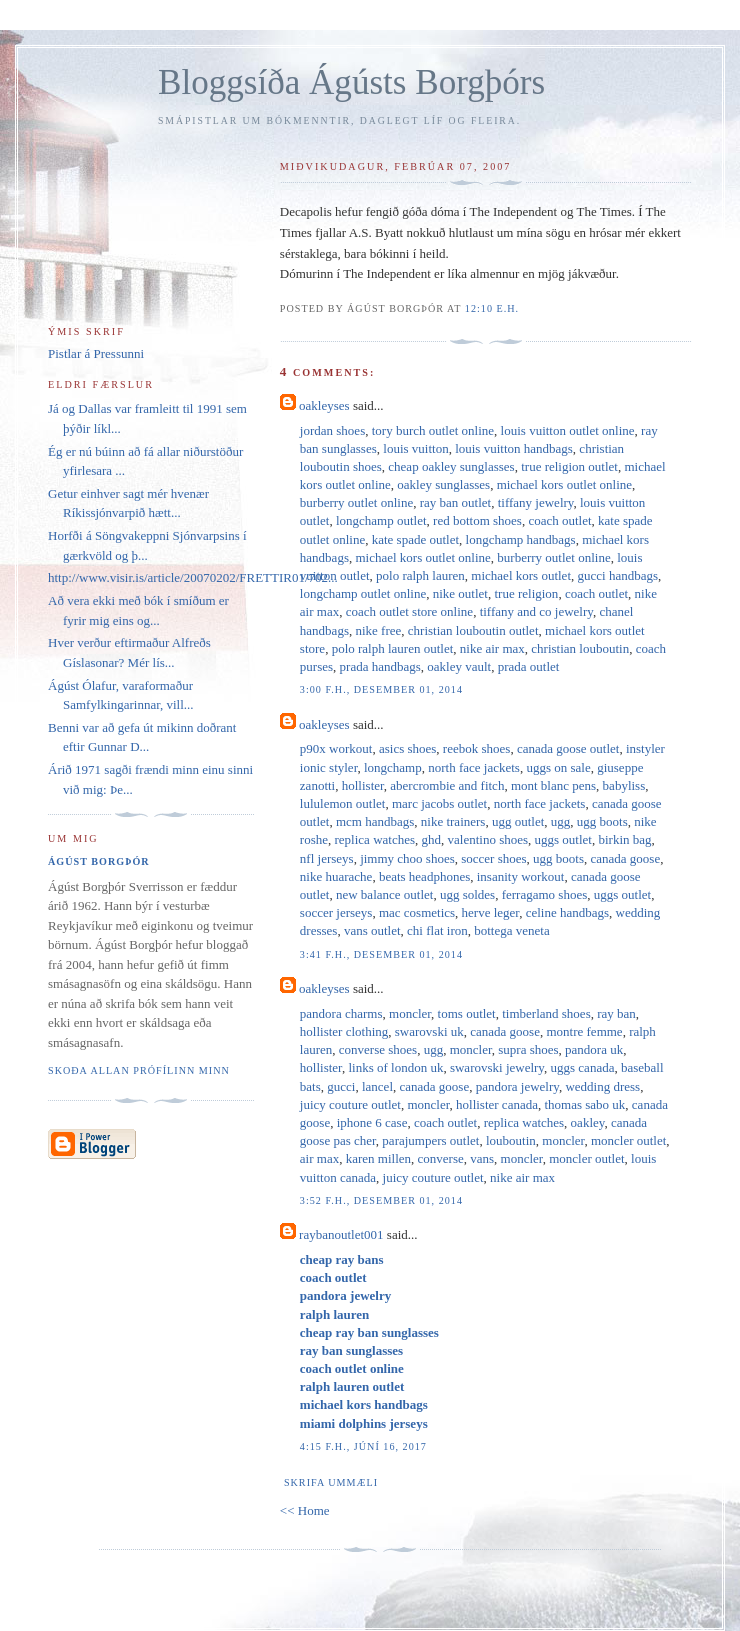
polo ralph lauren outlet (393, 648)
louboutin (511, 1140)
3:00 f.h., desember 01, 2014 (381, 689)
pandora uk (594, 1049)
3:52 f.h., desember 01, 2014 (381, 1200)
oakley (588, 1122)
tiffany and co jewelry (536, 611)
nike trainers (453, 821)
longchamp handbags (521, 539)
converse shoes (378, 1049)
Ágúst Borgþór (99, 861)
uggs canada (583, 1067)
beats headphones (424, 876)
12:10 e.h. (492, 308)
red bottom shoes (477, 520)
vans (482, 1158)
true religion (526, 593)
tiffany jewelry (536, 502)
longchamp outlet (381, 520)
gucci (341, 1086)
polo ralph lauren (420, 575)
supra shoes (528, 1049)
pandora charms (341, 1013)
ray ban (616, 1013)
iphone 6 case (372, 1122)
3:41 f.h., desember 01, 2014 (381, 954)
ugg (561, 821)
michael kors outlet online (564, 484)
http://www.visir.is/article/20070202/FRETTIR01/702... (193, 577)
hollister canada (497, 1104)
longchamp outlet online (363, 593)
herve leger (491, 912)
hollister (363, 785)
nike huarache (336, 876)
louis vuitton (415, 448)
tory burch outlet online (433, 430)
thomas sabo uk (584, 1104)
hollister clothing (344, 1031)
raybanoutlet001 (341, 1234)
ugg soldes (467, 894)
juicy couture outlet (350, 1104)
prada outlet (529, 666)
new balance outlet (384, 894)
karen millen (378, 1158)
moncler (410, 1013)
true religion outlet (569, 466)
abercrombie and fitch (447, 785)
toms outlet (467, 1013)
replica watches (375, 839)
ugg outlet (518, 821)
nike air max (492, 648)
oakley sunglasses (443, 484)
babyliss (624, 785)
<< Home (305, 1510)
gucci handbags (618, 575)
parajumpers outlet (430, 1140)
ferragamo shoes (545, 894)
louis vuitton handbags (514, 448)
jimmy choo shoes (407, 858)
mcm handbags (375, 821)
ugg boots (602, 821)
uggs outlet (563, 839)
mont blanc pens (553, 785)
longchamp (393, 767)
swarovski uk (429, 1031)
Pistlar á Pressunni (96, 353)
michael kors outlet (521, 575)
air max (319, 1158)
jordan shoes (332, 430)
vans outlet (372, 930)
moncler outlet (628, 1140)
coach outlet (559, 520)
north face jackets (474, 767)
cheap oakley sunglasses (451, 466)
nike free (378, 630)
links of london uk (395, 1067)
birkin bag (624, 839)
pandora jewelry (517, 1086)
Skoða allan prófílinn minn (139, 1070)
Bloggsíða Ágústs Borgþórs (351, 82)
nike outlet (460, 593)
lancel (377, 1086)
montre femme (584, 1031)
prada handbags (380, 666)
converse (441, 1158)
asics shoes (407, 748)
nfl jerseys (327, 858)
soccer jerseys (336, 912)
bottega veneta (511, 930)
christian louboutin (580, 648)
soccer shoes (493, 858)
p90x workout (336, 748)
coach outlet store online (409, 611)
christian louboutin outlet (473, 630)
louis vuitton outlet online (568, 430)
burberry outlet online (356, 502)
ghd (432, 839)
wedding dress (602, 1086)
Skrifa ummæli (331, 1482)
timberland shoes (546, 1013)
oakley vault (459, 666)
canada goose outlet (568, 748)
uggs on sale (558, 767)
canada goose (626, 858)
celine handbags (567, 912)
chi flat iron (437, 930)
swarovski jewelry (497, 1067)
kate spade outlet (415, 539)
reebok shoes (477, 748)
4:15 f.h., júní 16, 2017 (363, 1446)
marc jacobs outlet (439, 803)
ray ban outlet (455, 502)
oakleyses (324, 405)
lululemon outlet (343, 803)
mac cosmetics (417, 912)
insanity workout (521, 876)
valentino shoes (488, 839)
